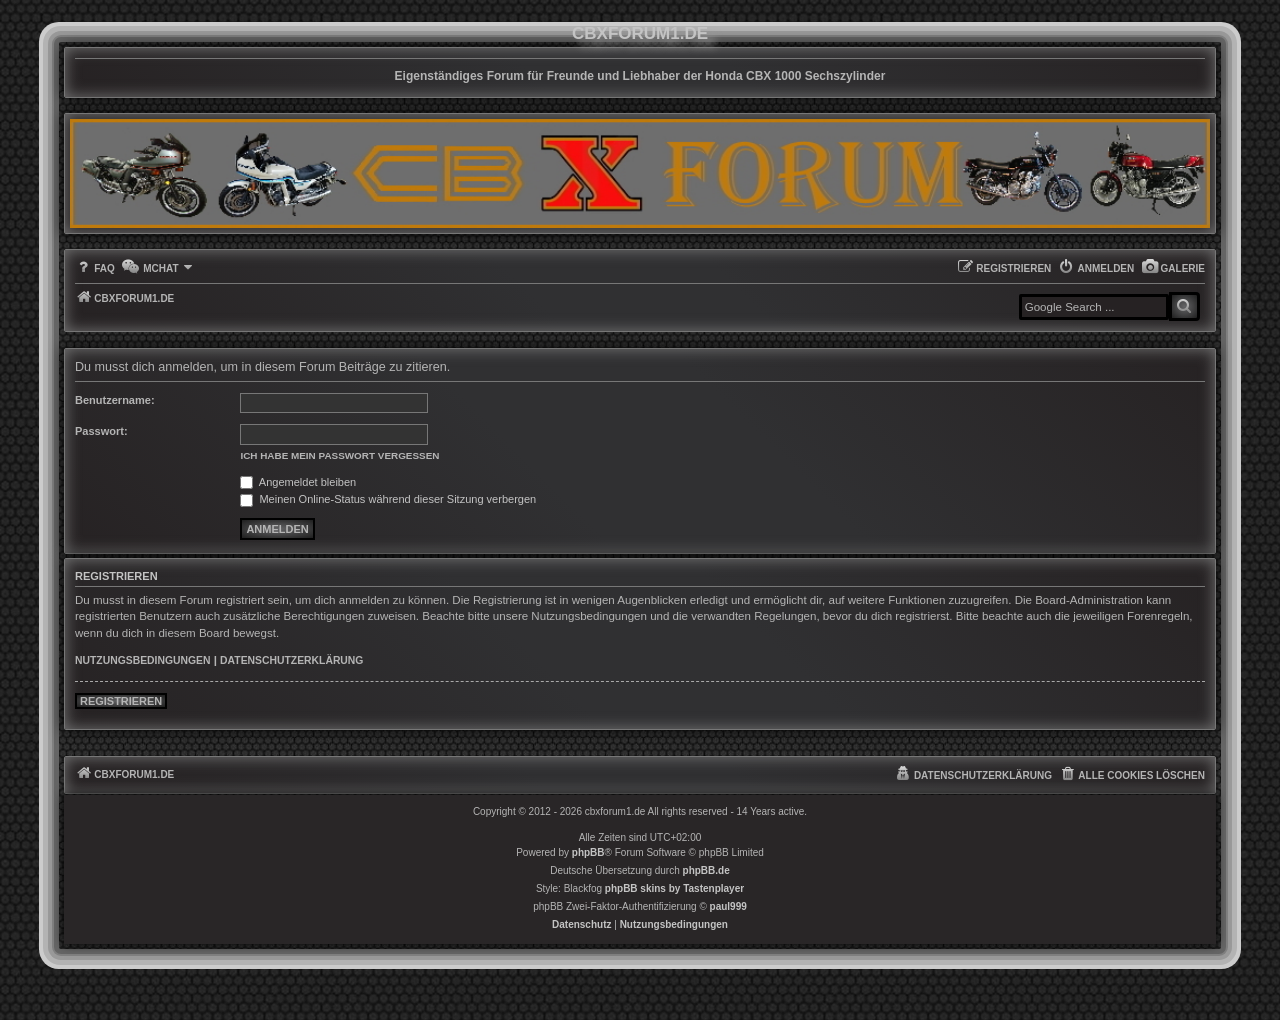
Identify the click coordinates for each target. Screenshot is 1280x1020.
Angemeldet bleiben (298, 482)
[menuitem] (1173, 268)
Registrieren (121, 701)
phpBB (588, 852)
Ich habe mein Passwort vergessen (339, 455)
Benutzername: (115, 400)
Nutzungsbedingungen (142, 660)
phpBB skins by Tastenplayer (674, 888)
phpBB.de (706, 870)
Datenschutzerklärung (291, 660)
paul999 (728, 906)
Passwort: (101, 431)
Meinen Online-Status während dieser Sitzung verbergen (388, 499)
